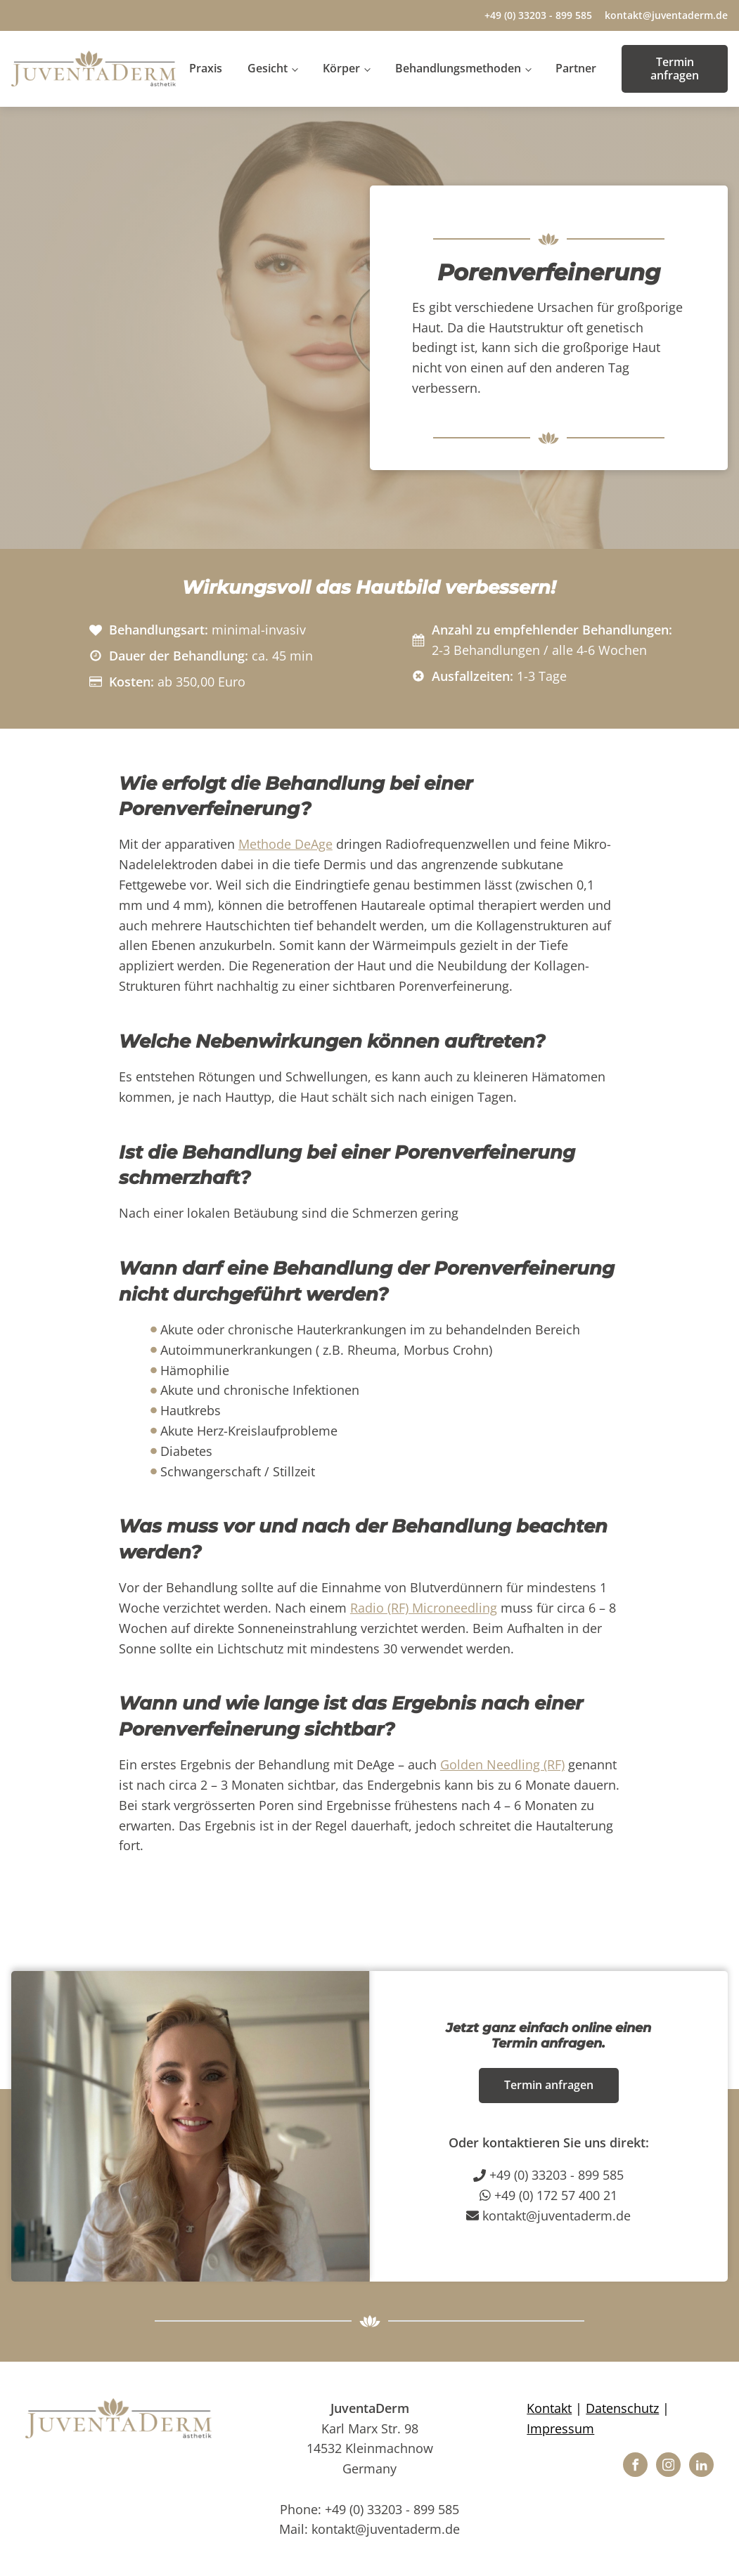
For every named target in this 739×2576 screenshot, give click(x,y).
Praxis (205, 68)
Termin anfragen (674, 68)
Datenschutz (622, 2408)
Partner (575, 68)
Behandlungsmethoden (458, 68)
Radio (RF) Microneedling (423, 1607)
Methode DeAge (285, 843)
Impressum (560, 2428)
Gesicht (268, 68)
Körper (341, 68)
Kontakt (549, 2408)
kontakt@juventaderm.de (666, 15)
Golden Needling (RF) (502, 1764)
